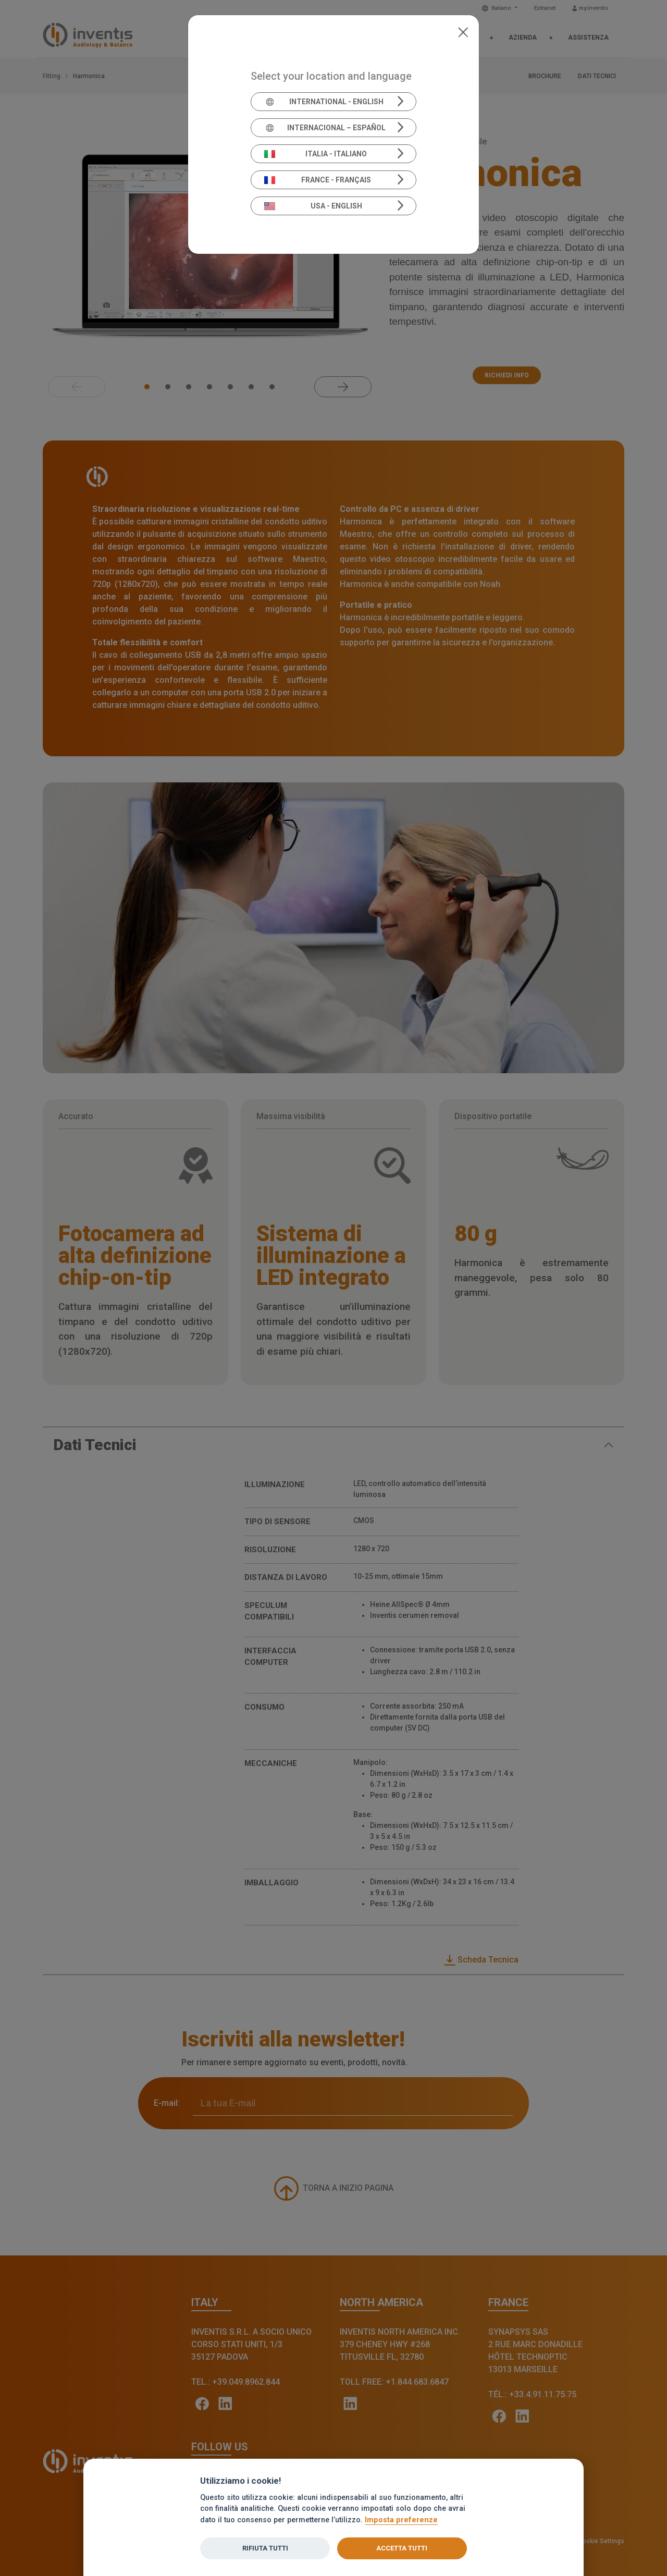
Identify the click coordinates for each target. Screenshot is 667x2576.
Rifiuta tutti (265, 2548)
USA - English (313, 206)
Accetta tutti (401, 2548)
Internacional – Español (325, 128)
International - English (324, 101)
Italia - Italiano (315, 154)
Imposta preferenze (401, 2520)
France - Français (318, 180)
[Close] (463, 31)
